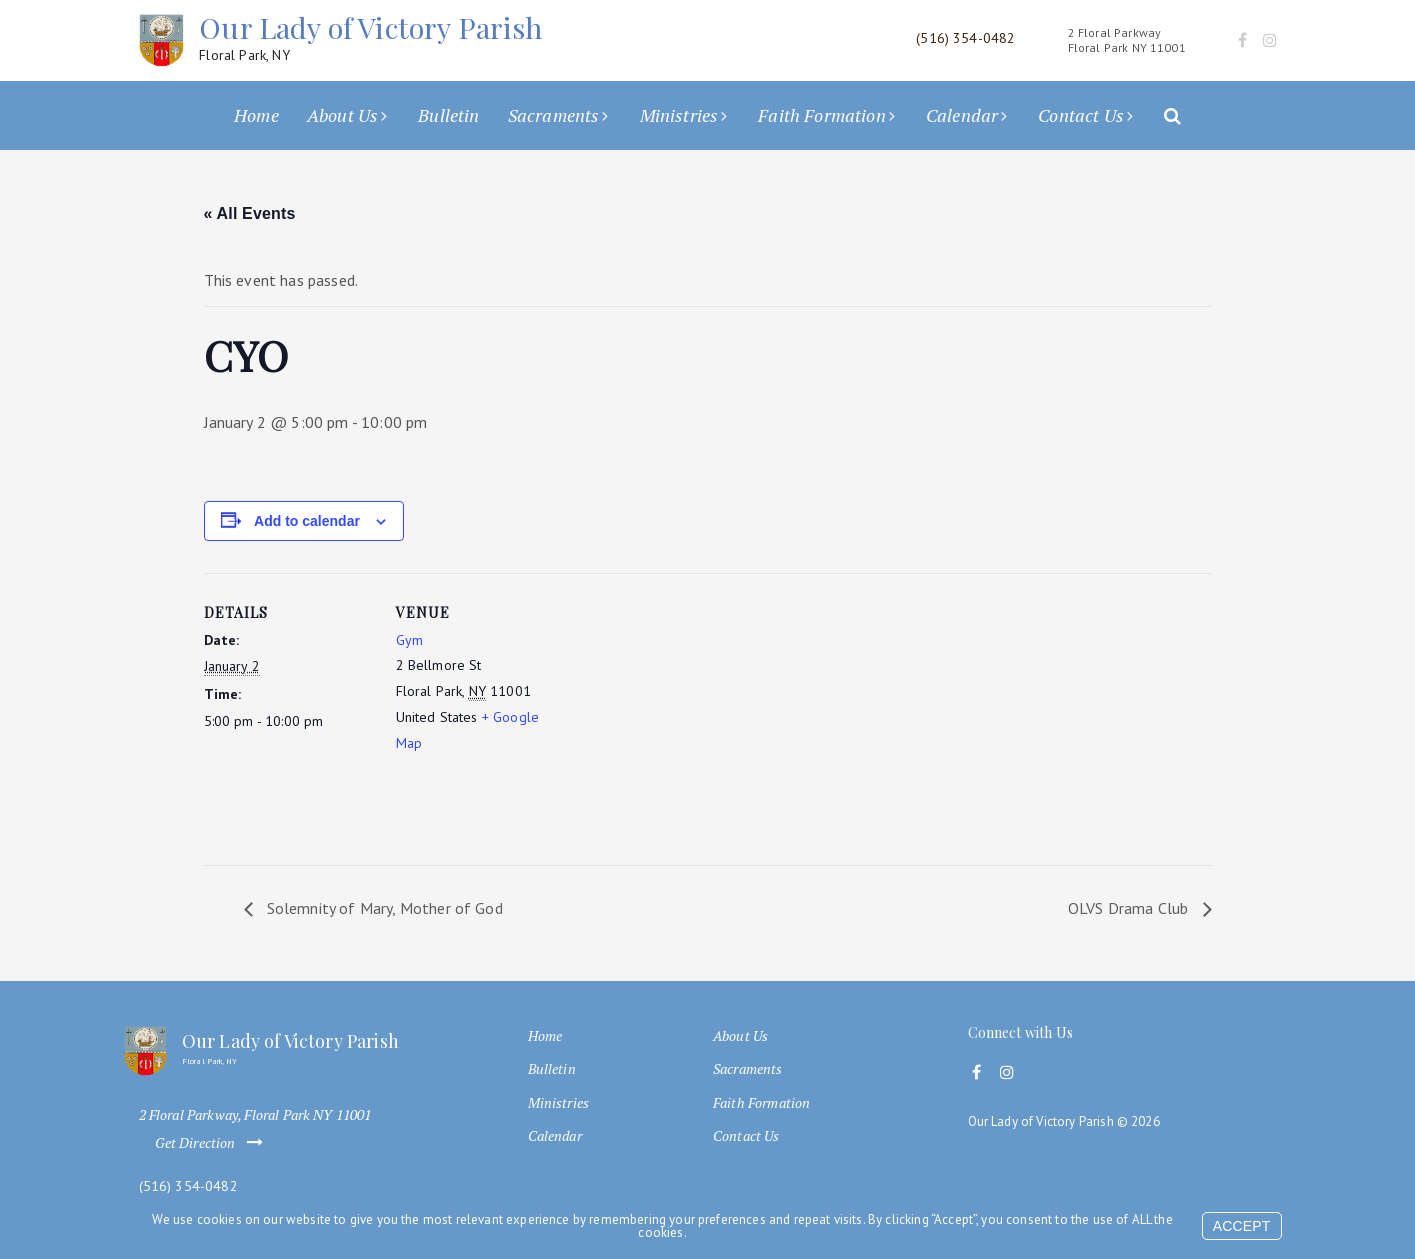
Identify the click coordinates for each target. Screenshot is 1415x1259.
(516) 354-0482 (188, 1186)
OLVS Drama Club (1130, 908)
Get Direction (213, 1143)
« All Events (250, 213)
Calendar (962, 115)
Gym (409, 640)
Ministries (679, 115)
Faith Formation (821, 115)
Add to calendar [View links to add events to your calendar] (307, 521)
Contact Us (1081, 115)
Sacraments (554, 115)
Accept (1242, 1226)
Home (256, 115)
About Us (342, 115)
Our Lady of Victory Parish (370, 37)
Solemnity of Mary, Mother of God (383, 908)
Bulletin (448, 115)
